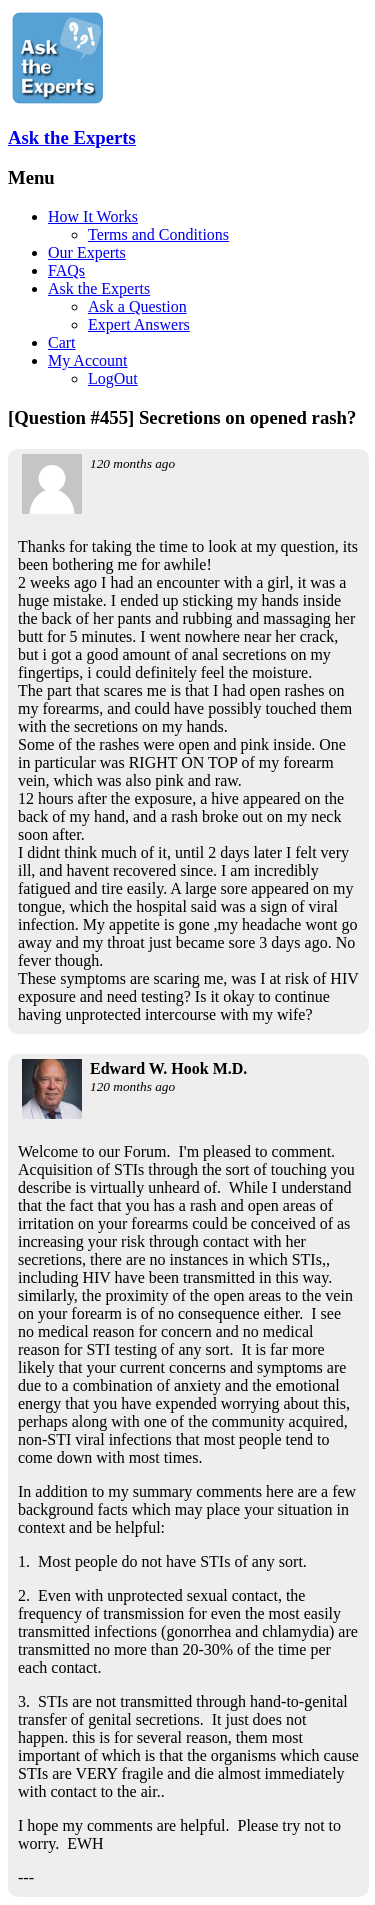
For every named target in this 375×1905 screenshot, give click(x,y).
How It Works (93, 216)
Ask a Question (137, 306)
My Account (88, 360)
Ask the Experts (72, 137)
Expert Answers (139, 324)
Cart (62, 342)
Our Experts (87, 252)
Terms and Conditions (158, 234)
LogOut (113, 378)
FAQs (66, 270)
